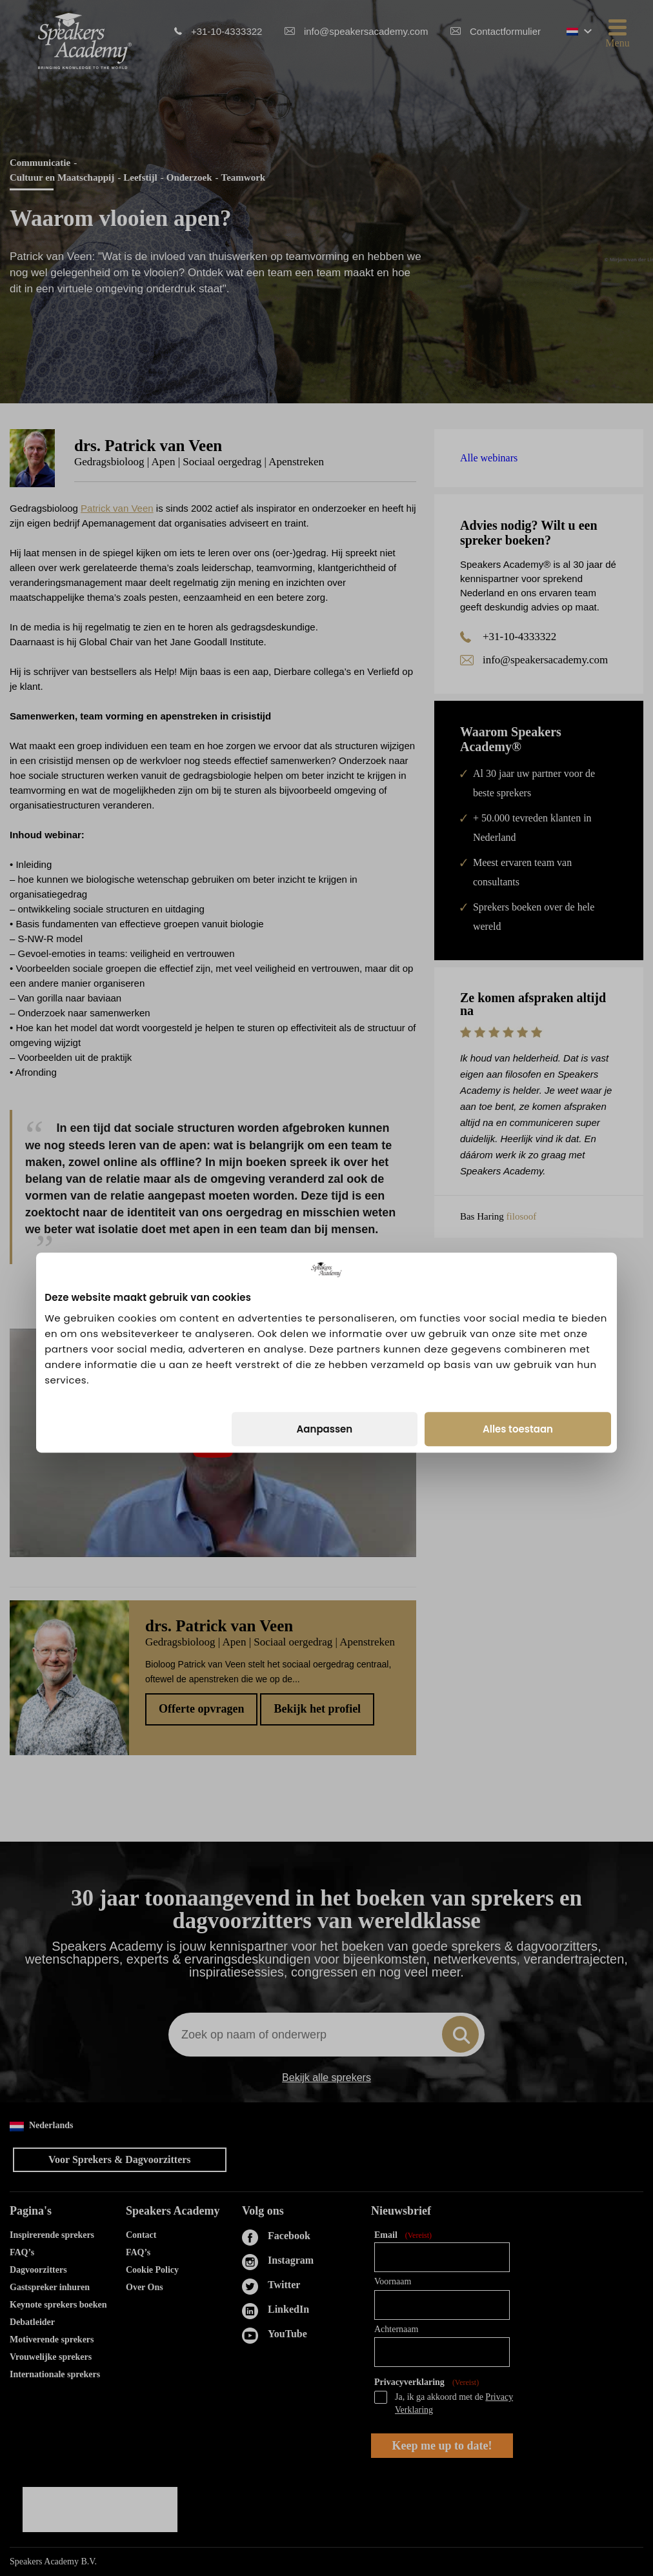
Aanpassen (325, 1364)
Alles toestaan (518, 1364)
